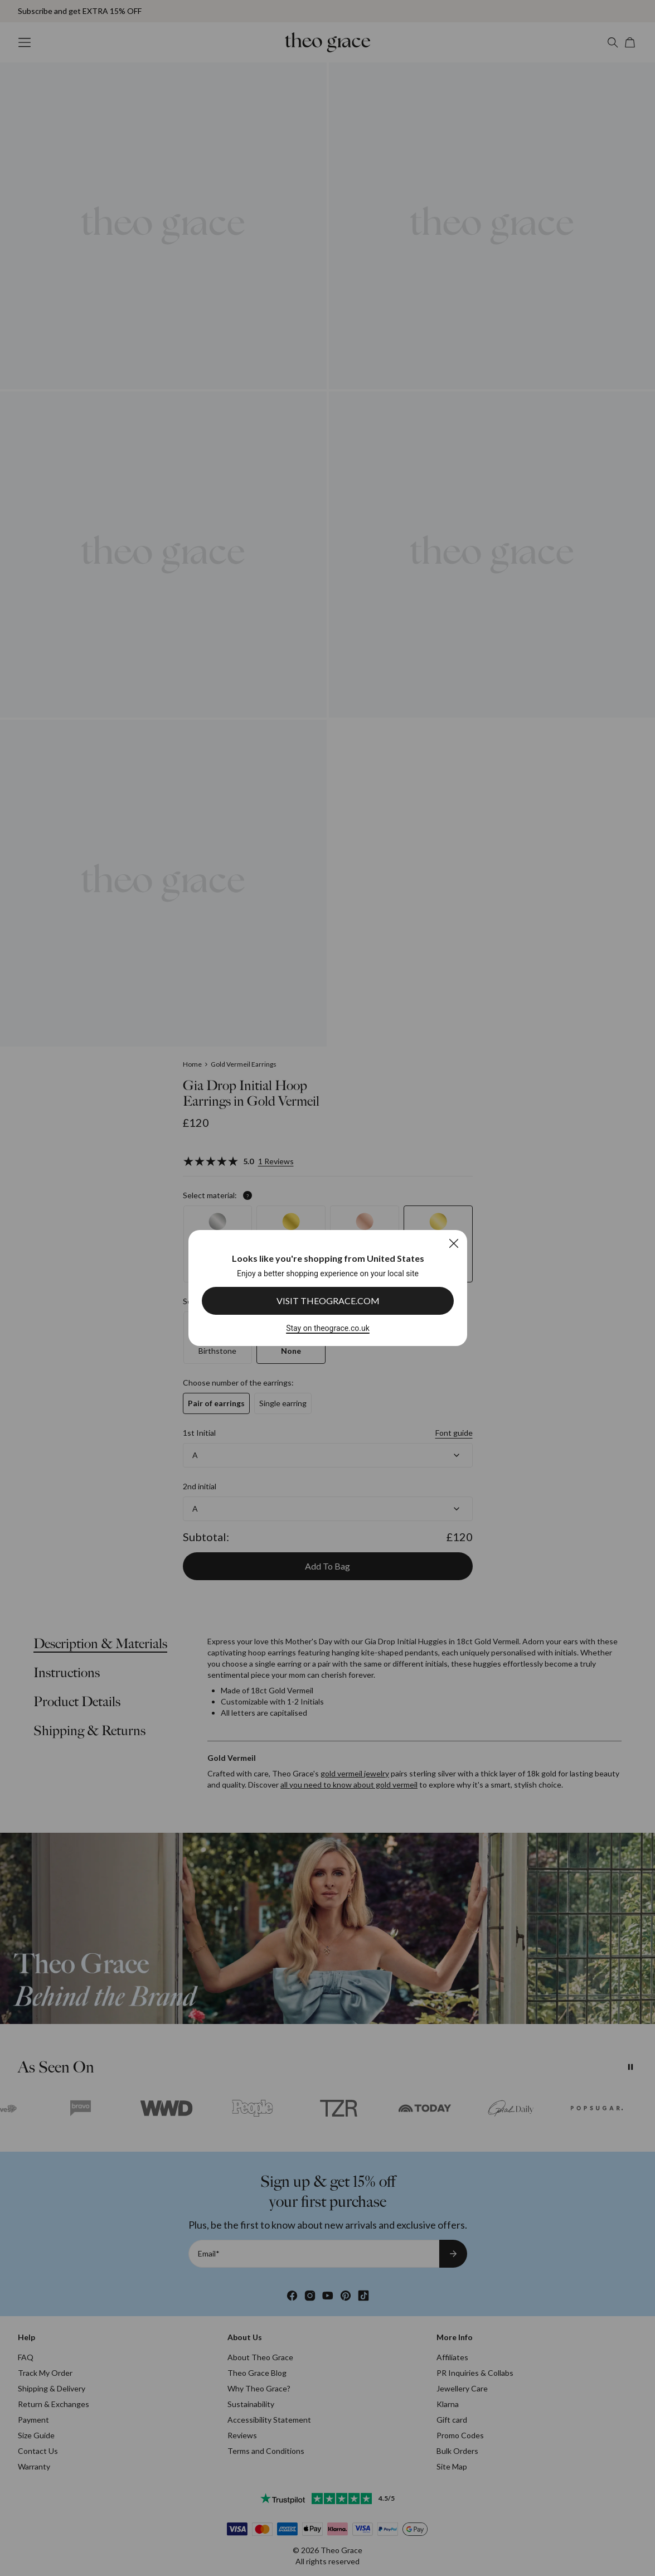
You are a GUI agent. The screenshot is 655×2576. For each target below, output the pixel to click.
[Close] (453, 1243)
